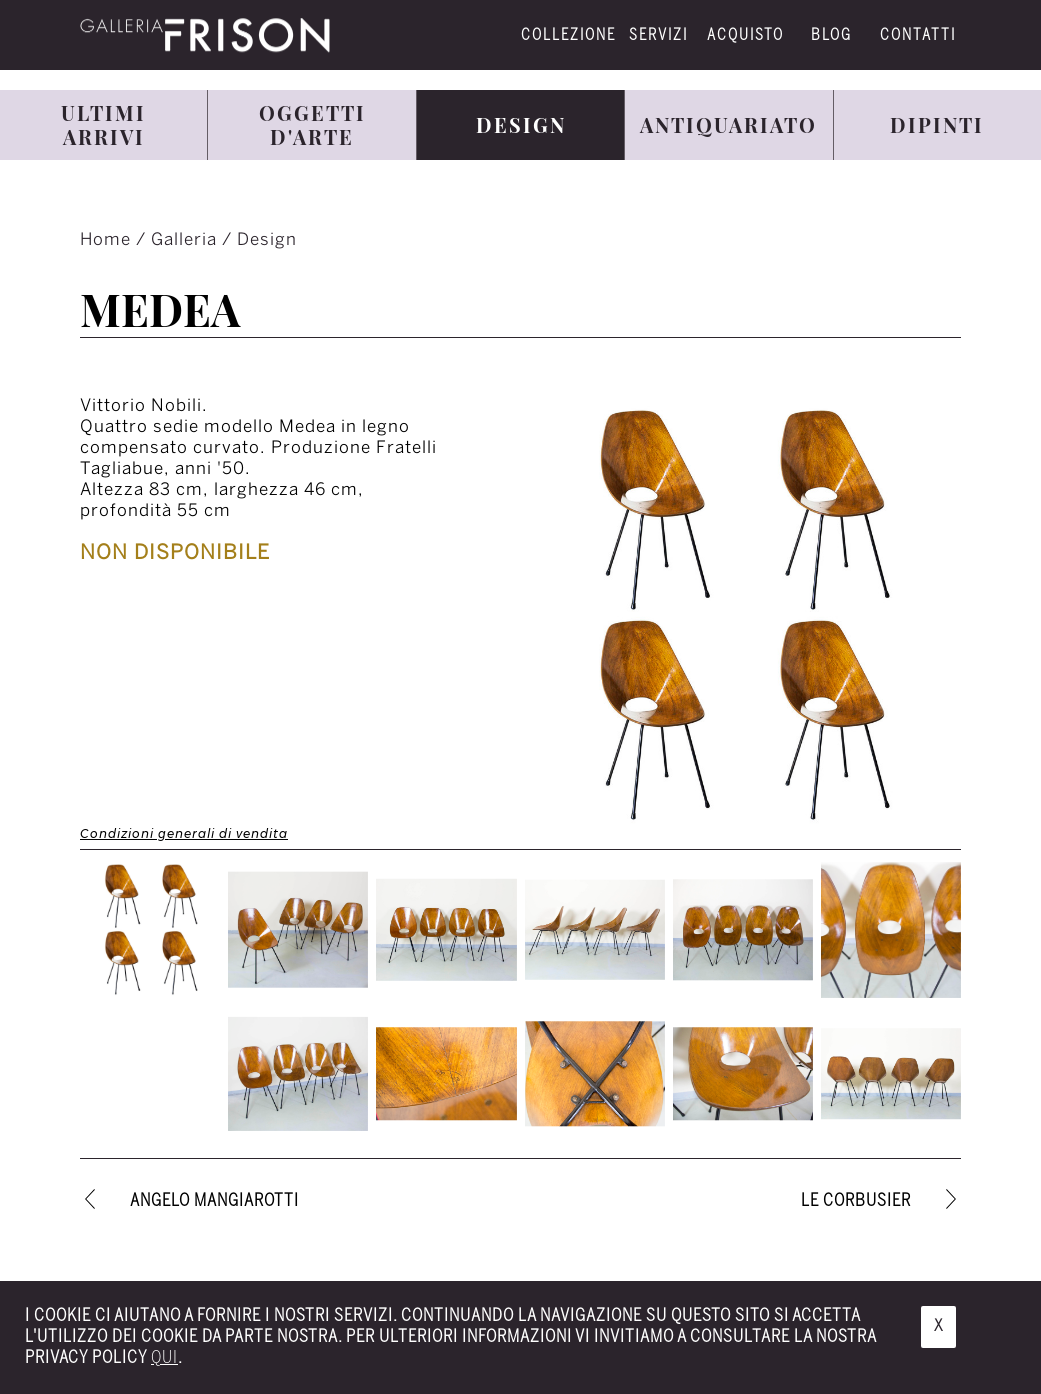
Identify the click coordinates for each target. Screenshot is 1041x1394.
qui (164, 1358)
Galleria (186, 240)
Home (108, 240)
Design (267, 240)
